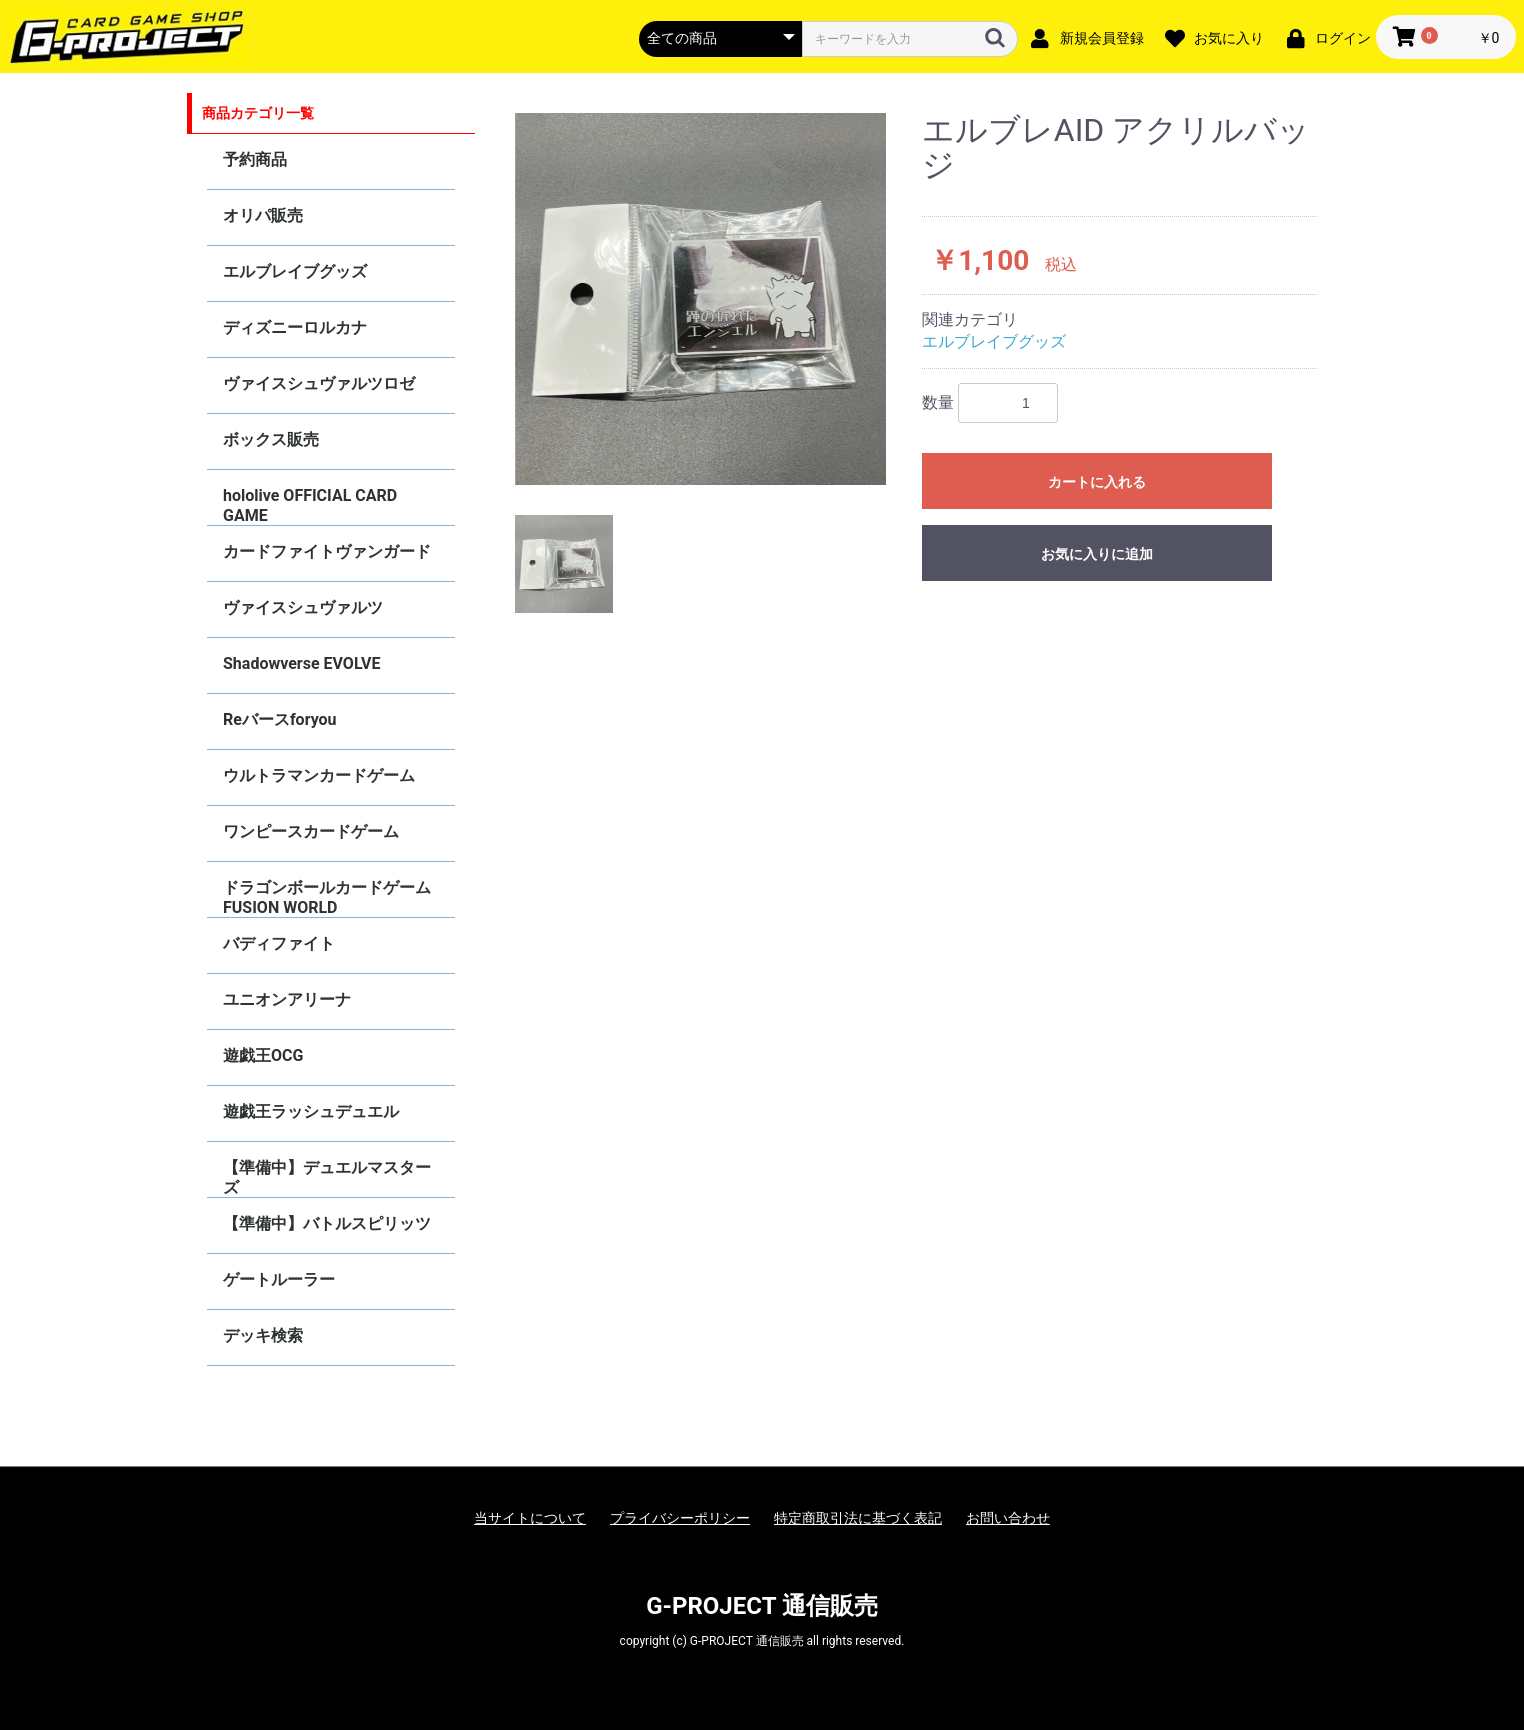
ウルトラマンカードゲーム (319, 775)
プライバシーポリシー (680, 1518)
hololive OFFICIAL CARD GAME (310, 505)
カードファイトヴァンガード (327, 551)
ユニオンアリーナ (287, 999)
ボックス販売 (271, 439)
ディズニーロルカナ (295, 327)
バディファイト (279, 943)
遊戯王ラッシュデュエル (311, 1111)
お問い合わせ (1008, 1518)
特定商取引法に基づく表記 (858, 1518)
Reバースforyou (280, 719)
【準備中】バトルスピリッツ (327, 1223)
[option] (701, 299)
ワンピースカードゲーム (311, 831)
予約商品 (255, 159)
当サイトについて (530, 1518)
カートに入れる (1097, 482)
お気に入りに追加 (1097, 554)
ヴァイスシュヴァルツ (303, 607)
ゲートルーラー (279, 1279)
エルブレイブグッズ (295, 271)
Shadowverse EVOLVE (301, 663)
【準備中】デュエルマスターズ (327, 1177)
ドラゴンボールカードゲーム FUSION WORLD (327, 897)
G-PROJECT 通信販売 (762, 1606)
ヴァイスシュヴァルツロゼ (319, 383)
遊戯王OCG (263, 1055)
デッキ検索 (263, 1335)
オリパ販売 (263, 215)
